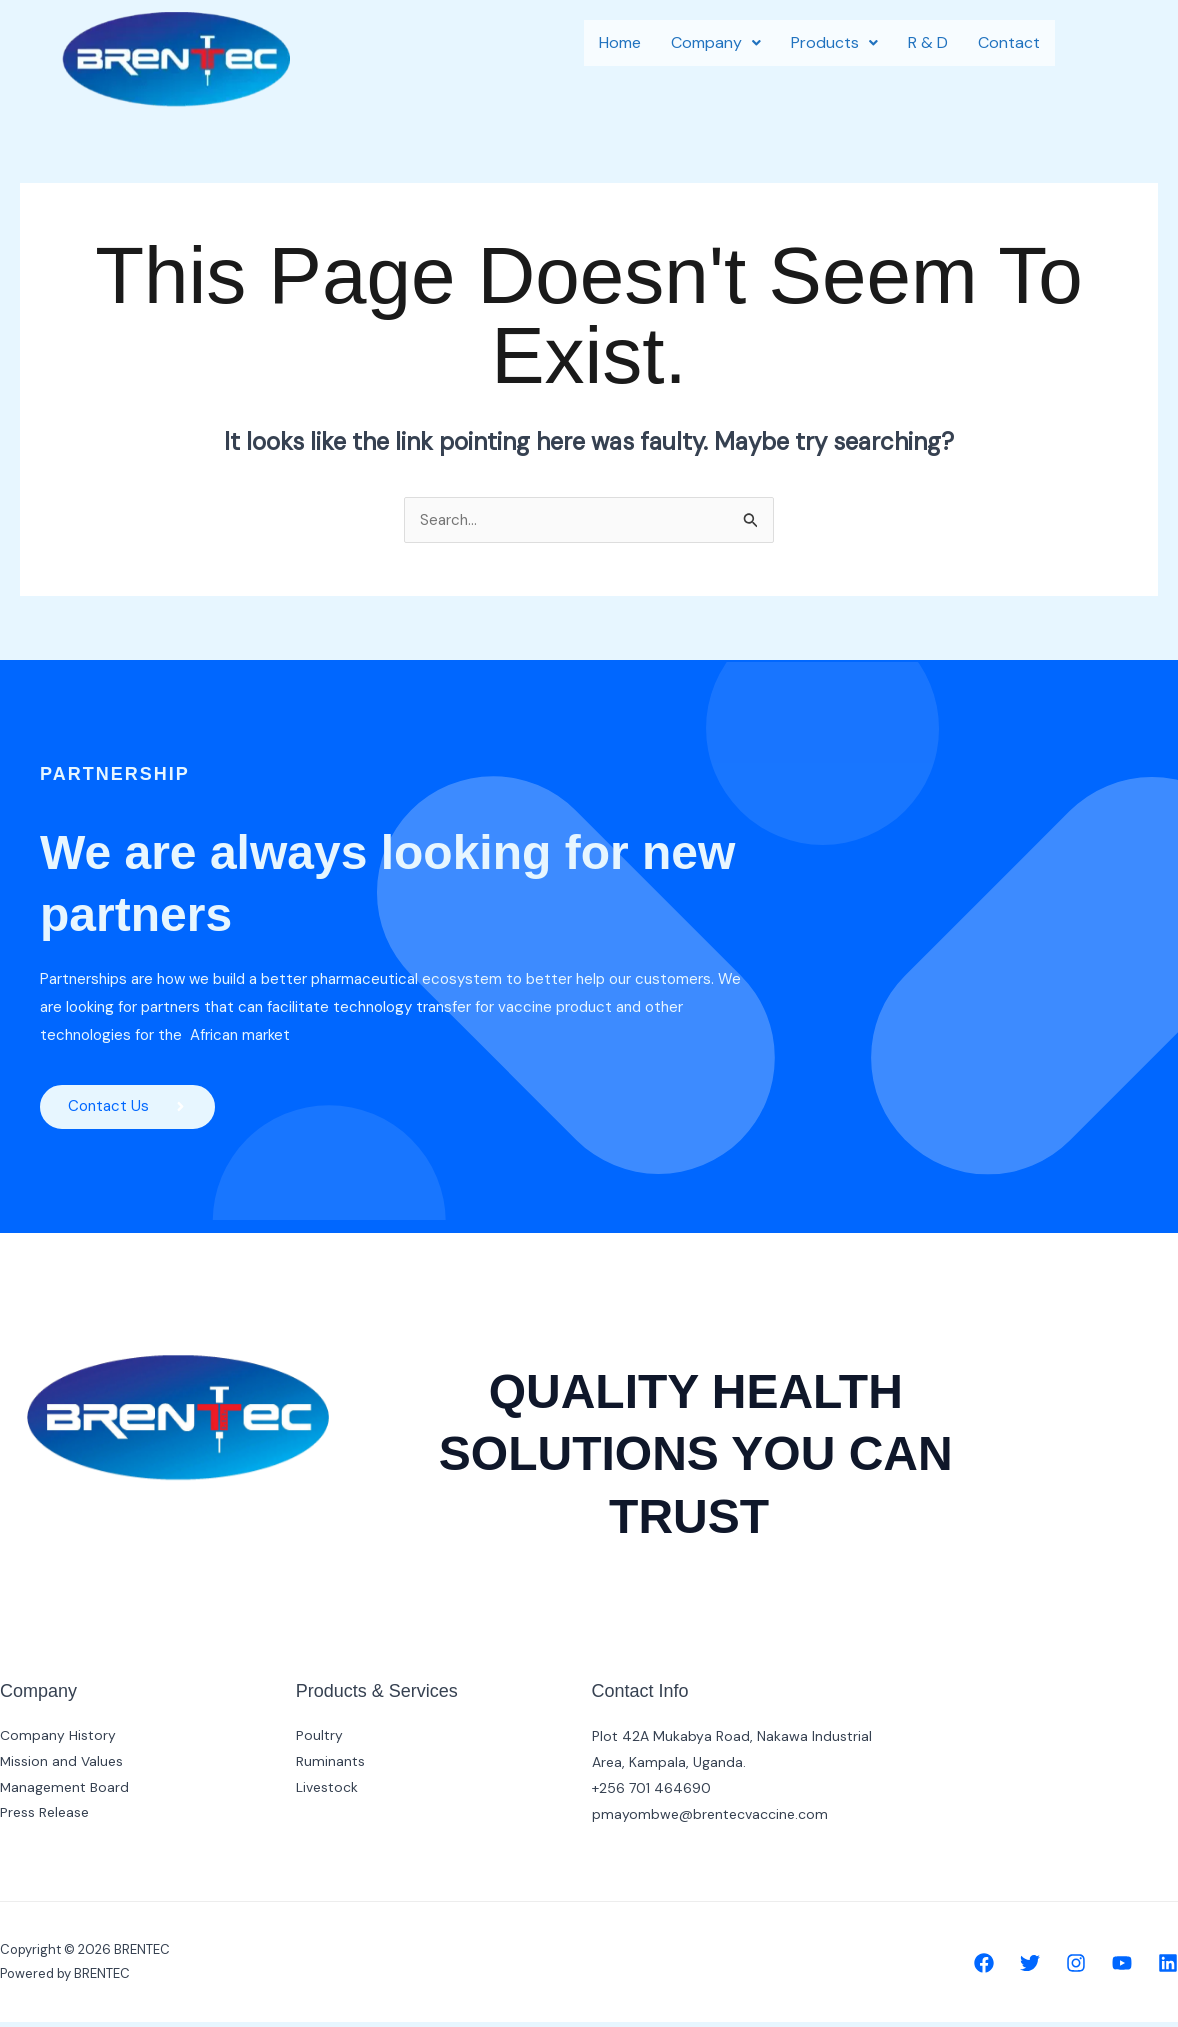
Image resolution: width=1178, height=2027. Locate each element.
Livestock (327, 1793)
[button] (716, 43)
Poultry (319, 1741)
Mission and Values (62, 1767)
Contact (1009, 42)
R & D (928, 42)
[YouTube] (1122, 1968)
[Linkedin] (1168, 1968)
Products (834, 42)
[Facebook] (984, 1968)
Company (716, 42)
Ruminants (330, 1767)
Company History (58, 1741)
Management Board (65, 1793)
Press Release (44, 1819)
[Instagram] (1076, 1968)
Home (620, 42)
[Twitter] (1030, 1968)
